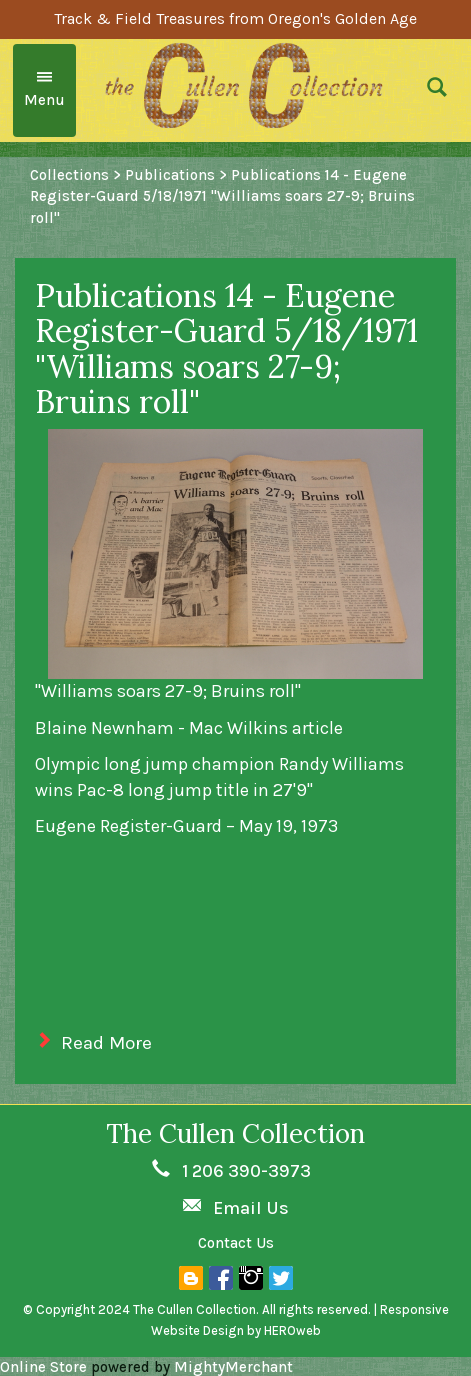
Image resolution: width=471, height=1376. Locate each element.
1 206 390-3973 (246, 1171)
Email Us (251, 1208)
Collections (69, 175)
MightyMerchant (233, 1367)
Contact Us (236, 1243)
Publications (170, 175)
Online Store (43, 1367)
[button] (441, 90)
